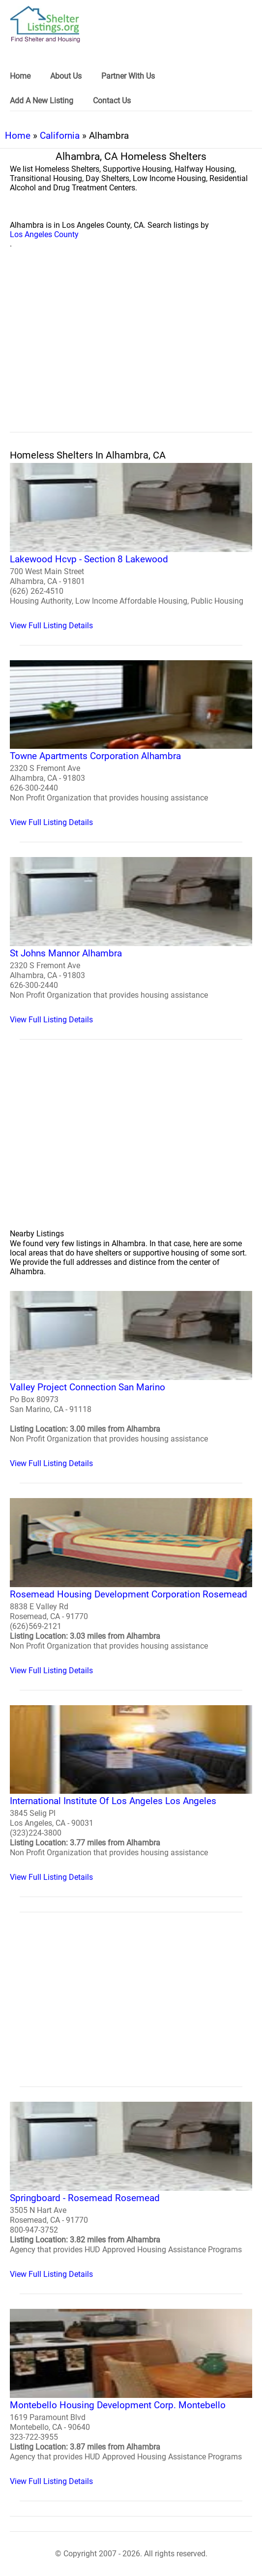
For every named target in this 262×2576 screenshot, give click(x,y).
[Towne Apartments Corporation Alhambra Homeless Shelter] (131, 744)
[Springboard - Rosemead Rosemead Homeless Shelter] (131, 2190)
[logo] (45, 24)
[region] (131, 351)
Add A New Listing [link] (41, 100)
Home (17, 135)
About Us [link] (66, 76)
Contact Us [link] (112, 100)
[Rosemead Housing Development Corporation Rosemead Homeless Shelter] (131, 1586)
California (60, 135)
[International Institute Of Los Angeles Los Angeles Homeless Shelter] (131, 1793)
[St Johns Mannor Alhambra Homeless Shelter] (131, 940)
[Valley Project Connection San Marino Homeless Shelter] (131, 1379)
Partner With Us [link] (128, 76)
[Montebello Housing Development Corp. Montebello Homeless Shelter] (131, 2397)
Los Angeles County (44, 234)
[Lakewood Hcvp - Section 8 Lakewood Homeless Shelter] (131, 546)
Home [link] (20, 76)
